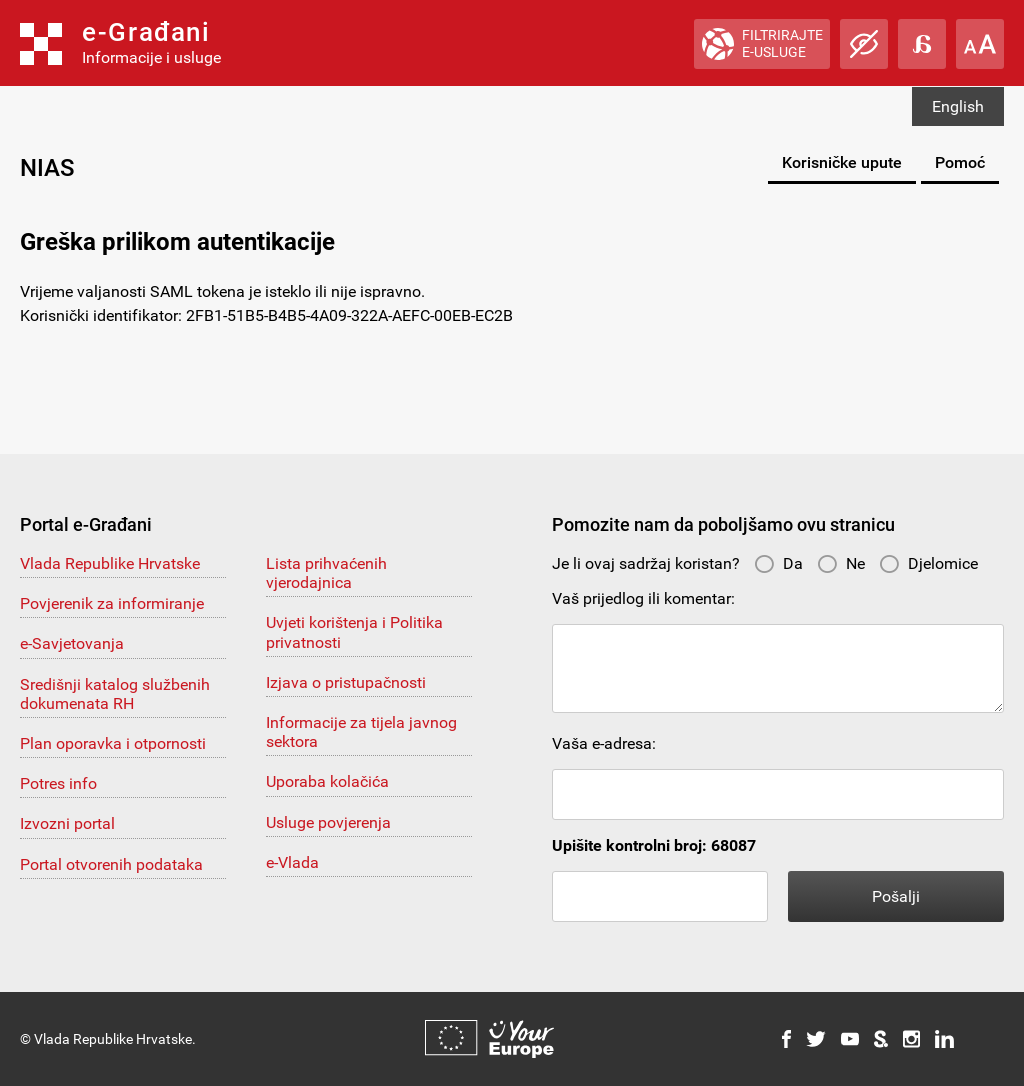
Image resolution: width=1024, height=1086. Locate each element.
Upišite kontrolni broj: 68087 (654, 845)
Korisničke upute (842, 162)
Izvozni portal (67, 823)
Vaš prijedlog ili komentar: (643, 598)
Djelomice (928, 563)
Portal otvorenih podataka (111, 864)
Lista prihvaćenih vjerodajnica (326, 573)
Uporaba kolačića (327, 781)
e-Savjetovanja (72, 643)
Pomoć (960, 162)
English (958, 106)
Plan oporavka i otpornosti (113, 743)
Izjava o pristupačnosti (346, 682)
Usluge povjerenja (328, 822)
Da (778, 563)
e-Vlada (292, 862)
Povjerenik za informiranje (112, 603)
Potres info (58, 783)
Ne (841, 563)
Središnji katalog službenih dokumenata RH (115, 694)
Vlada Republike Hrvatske (110, 563)
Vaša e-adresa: (604, 743)
